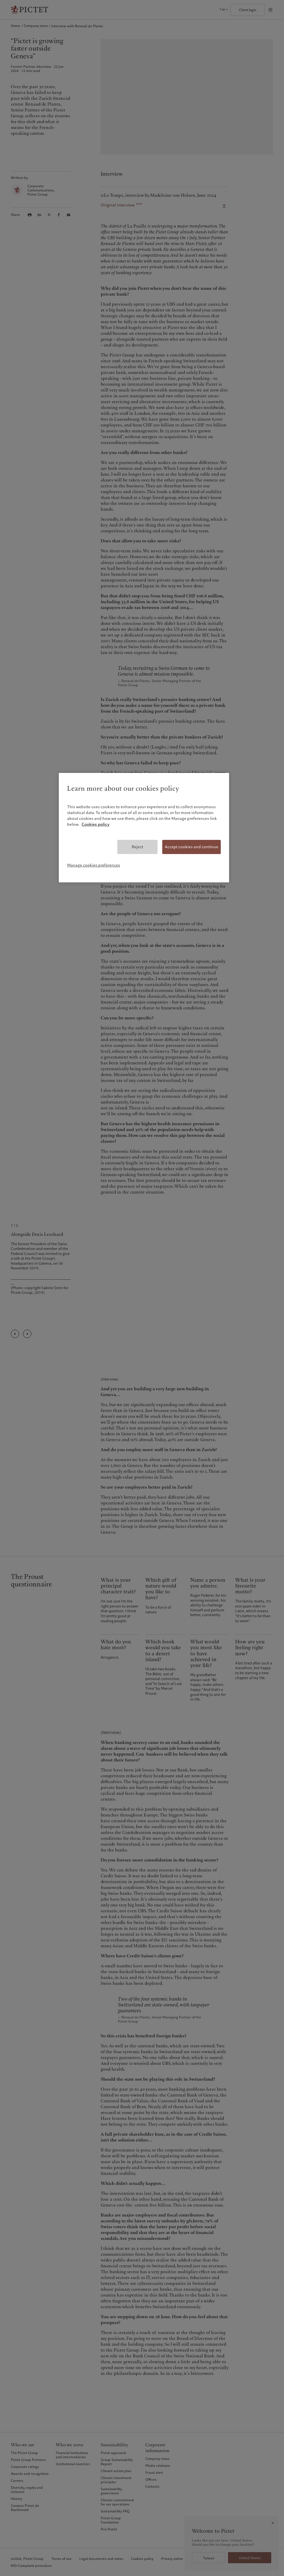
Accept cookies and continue (191, 847)
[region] (144, 827)
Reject (137, 847)
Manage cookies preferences (93, 865)
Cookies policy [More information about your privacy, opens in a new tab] (96, 824)
